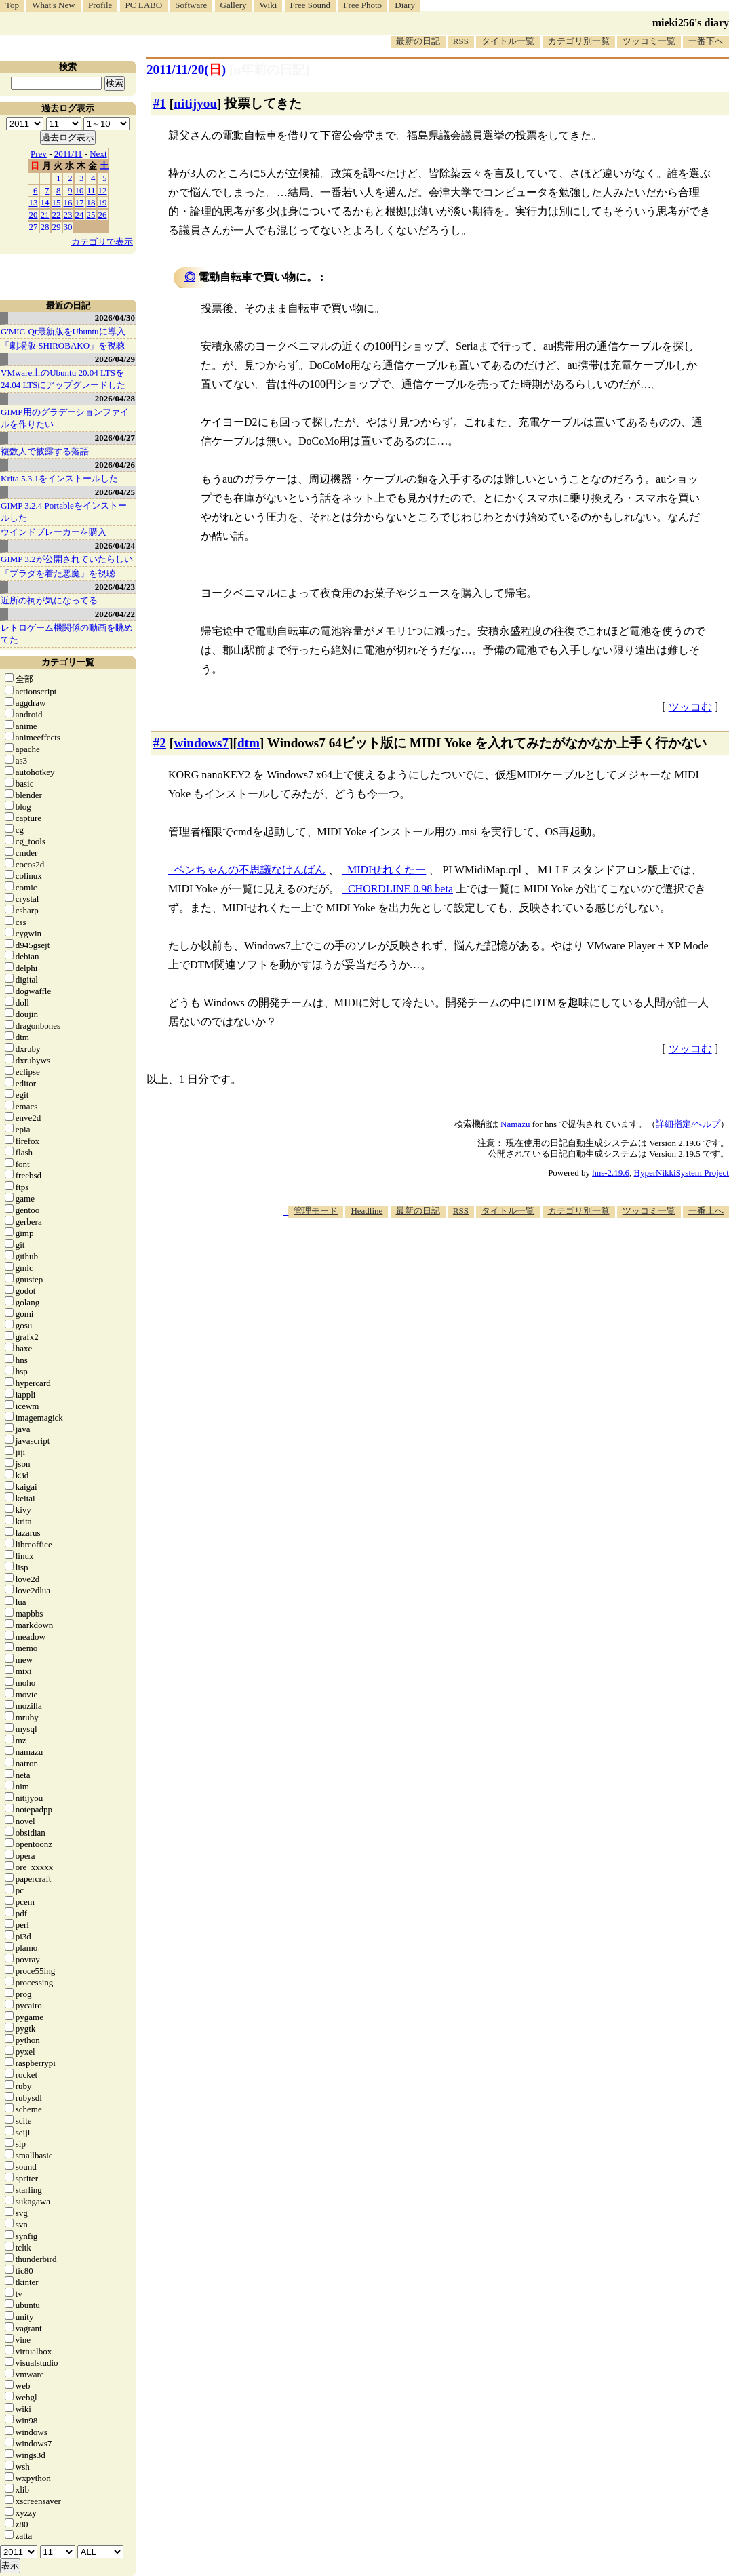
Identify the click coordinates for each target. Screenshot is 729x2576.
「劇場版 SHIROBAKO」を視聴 (63, 345)
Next (98, 153)
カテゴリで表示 (102, 242)
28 (45, 227)
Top (12, 5)
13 (33, 202)
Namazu (515, 1124)
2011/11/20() (186, 69)
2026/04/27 (115, 438)
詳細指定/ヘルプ (688, 1124)
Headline (366, 1211)
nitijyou (195, 103)
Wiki (268, 5)
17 (79, 202)
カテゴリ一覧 (67, 662)
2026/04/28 (115, 398)
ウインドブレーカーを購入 (53, 532)
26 (102, 215)
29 (56, 227)
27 (33, 227)
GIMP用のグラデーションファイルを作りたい (65, 418)
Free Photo (362, 5)
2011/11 (68, 153)
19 (102, 202)
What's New (53, 5)
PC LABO (144, 5)
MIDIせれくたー (386, 869)
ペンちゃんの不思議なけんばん (250, 869)
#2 (159, 743)
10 (79, 190)
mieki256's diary (690, 22)
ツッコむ (690, 707)
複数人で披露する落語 (45, 451)
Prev (39, 153)
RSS (461, 41)
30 (68, 227)
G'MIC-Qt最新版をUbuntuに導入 (63, 331)
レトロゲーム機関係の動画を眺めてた (67, 633)
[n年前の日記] (269, 69)
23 (68, 215)
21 (45, 215)
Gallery (233, 5)
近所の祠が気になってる (49, 600)
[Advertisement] (482, 1259)
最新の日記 (418, 41)
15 (56, 202)
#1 (159, 103)
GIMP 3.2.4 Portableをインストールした (64, 511)
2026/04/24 (115, 545)
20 (33, 215)
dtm (248, 743)
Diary (405, 5)
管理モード (316, 1211)
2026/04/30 (115, 318)
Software (191, 5)
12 (102, 190)
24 (79, 215)
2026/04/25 (115, 492)
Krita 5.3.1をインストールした (59, 478)
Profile (100, 5)
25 (91, 215)
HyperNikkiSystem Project (681, 1173)
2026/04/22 (115, 614)
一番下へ (706, 41)
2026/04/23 (115, 587)
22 (56, 215)
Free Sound (310, 5)
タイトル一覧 (507, 41)
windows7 (201, 743)
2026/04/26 (115, 465)
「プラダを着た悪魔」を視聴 (58, 573)
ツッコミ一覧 (649, 41)
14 (45, 202)
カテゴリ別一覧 (579, 41)
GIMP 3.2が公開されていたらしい (67, 559)
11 (91, 190)
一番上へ (706, 1211)
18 (91, 202)
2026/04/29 (115, 359)
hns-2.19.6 (610, 1173)
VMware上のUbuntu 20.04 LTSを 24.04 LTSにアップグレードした (63, 379)
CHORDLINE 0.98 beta (400, 888)
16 (68, 202)
